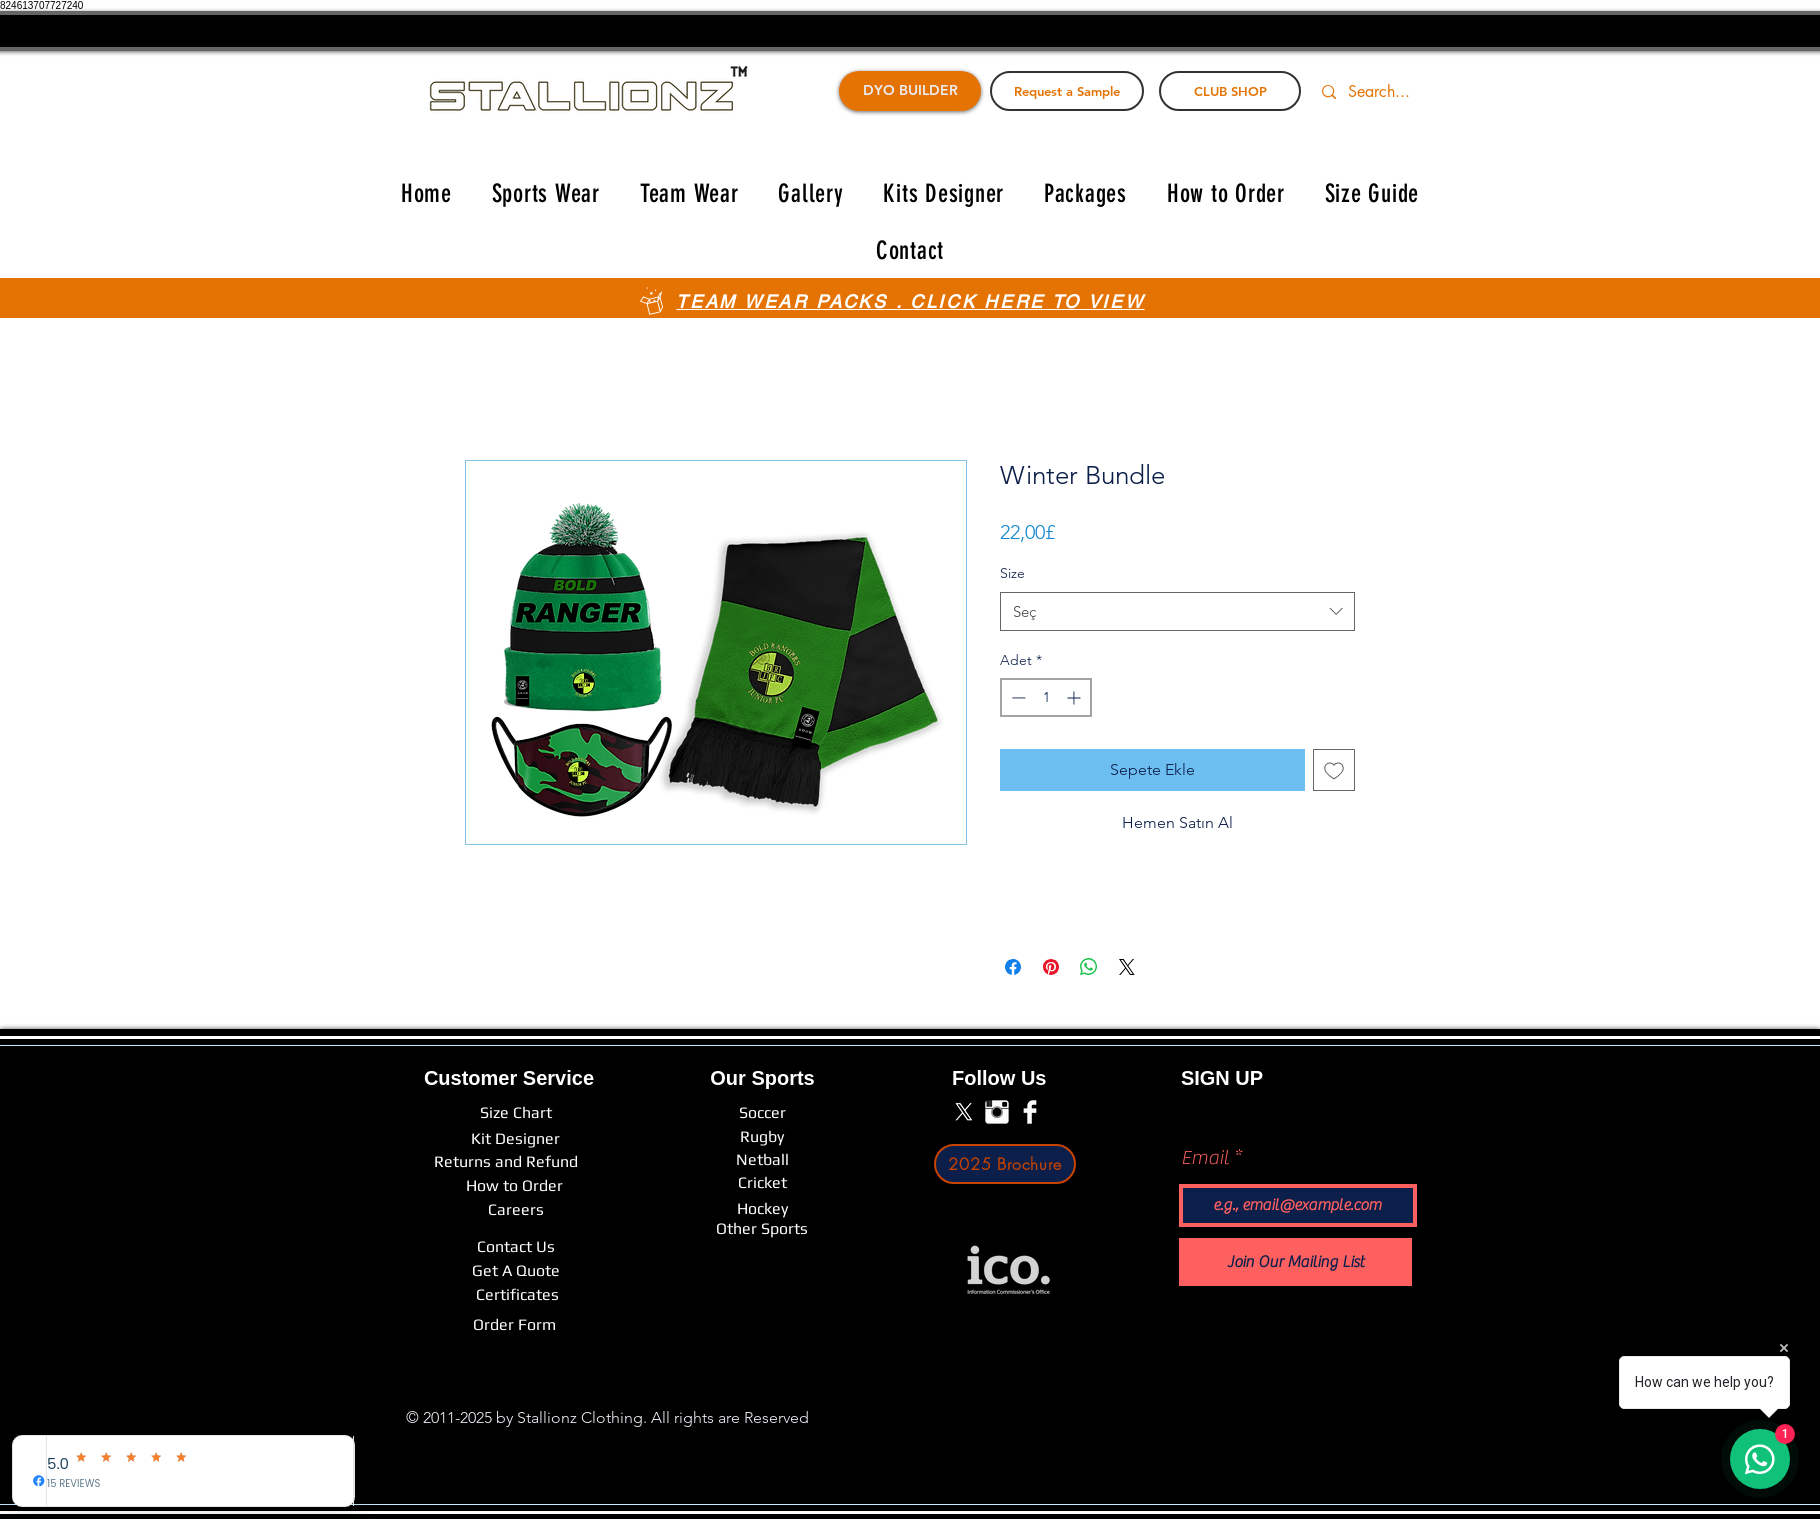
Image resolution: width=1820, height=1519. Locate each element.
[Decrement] (1016, 697)
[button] (546, 193)
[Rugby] (762, 1137)
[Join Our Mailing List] (1295, 1262)
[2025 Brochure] (1005, 1164)
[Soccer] (762, 1113)
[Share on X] (1127, 967)
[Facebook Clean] (1030, 1112)
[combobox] (1177, 611)
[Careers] (516, 1210)
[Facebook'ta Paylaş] (1013, 967)
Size (1012, 573)
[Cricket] (762, 1183)
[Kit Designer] (515, 1139)
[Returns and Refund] (506, 1162)
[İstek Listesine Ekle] (1334, 770)
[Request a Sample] (1067, 91)
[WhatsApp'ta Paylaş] (1089, 967)
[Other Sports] (762, 1229)
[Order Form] (514, 1325)
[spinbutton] (1046, 697)
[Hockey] (762, 1209)
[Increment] (1075, 697)
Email (1205, 1158)
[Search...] (1391, 92)
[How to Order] (514, 1186)
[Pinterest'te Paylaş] (1051, 967)
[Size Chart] (516, 1113)
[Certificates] (517, 1295)
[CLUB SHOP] (1230, 91)
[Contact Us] (516, 1247)
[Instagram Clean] (997, 1112)
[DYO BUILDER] (910, 91)
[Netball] (762, 1160)
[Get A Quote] (516, 1271)
